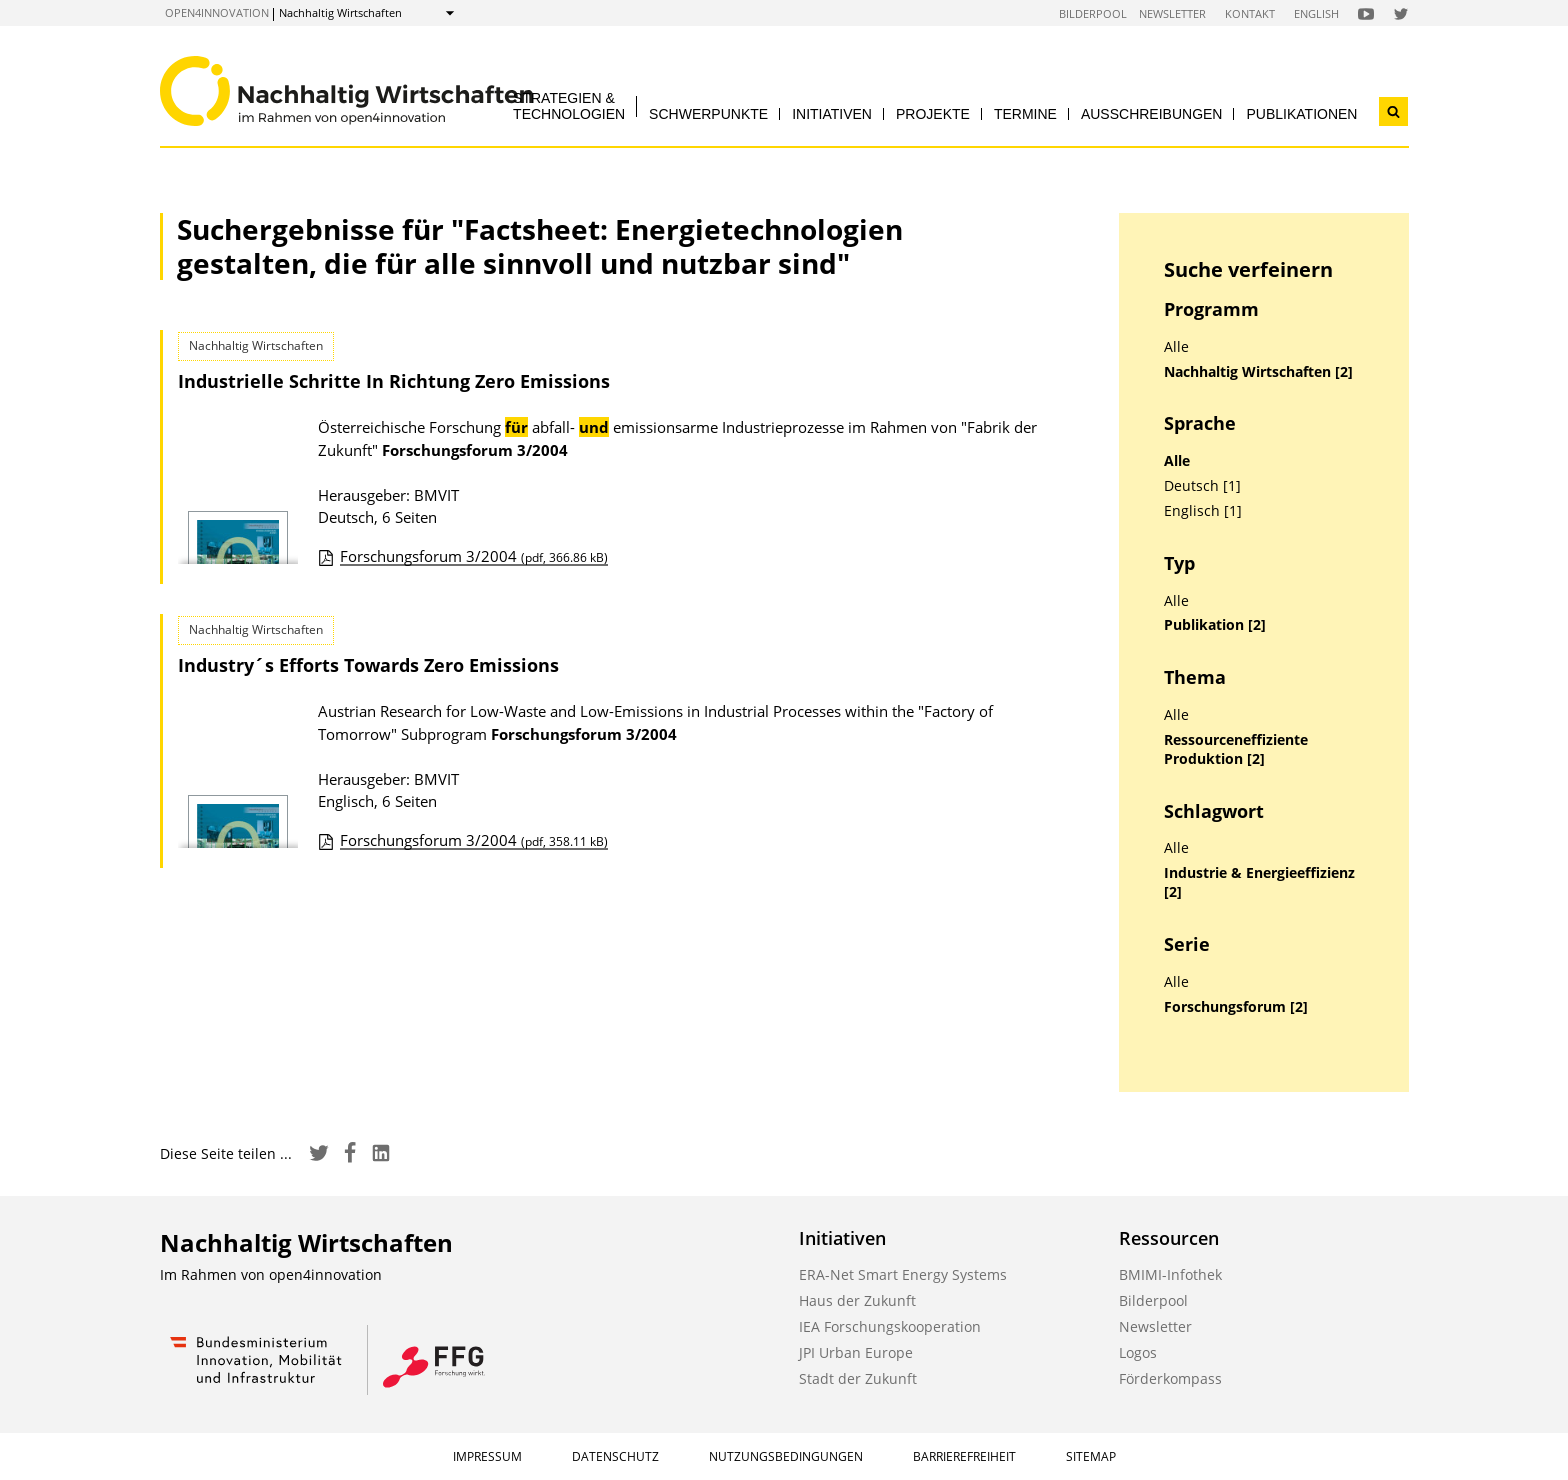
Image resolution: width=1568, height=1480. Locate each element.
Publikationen (1301, 114)
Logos (1138, 1352)
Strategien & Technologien (569, 105)
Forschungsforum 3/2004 (474, 556)
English (1316, 13)
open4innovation (217, 12)
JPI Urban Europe (856, 1352)
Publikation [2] (1215, 625)
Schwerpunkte (708, 114)
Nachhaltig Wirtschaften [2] (1258, 372)
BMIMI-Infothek (1170, 1274)
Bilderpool (1093, 13)
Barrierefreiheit (964, 1456)
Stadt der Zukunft (858, 1378)
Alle (1176, 347)
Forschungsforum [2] (1236, 1007)
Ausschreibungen (1152, 114)
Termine (1025, 114)
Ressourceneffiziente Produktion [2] (1236, 749)
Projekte (933, 114)
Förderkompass (1170, 1378)
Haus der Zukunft (857, 1300)
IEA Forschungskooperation (890, 1326)
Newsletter (1172, 13)
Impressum (487, 1456)
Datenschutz (615, 1456)
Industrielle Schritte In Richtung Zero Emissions (394, 381)
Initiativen (832, 114)
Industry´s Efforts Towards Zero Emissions (368, 665)
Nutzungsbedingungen (786, 1456)
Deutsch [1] (1202, 486)
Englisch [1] (1203, 511)
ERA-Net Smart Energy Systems (903, 1274)
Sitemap (1091, 1456)
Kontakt (1250, 13)
